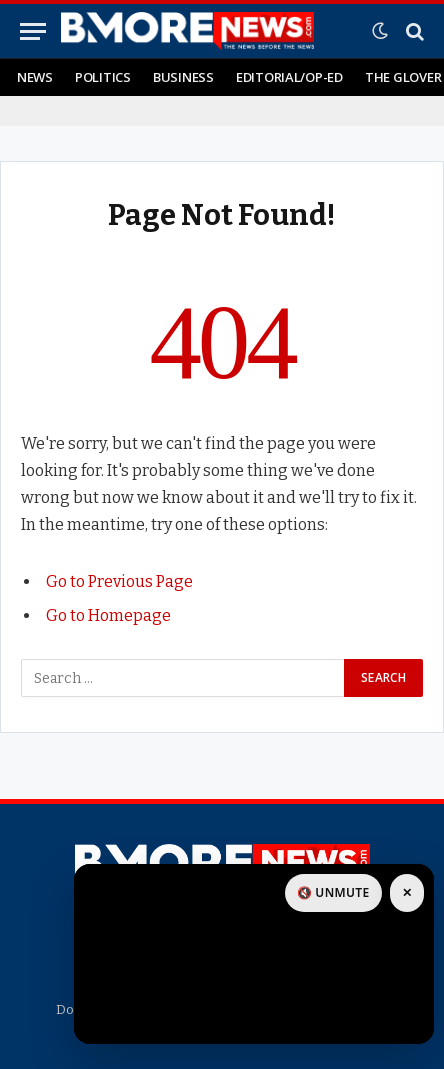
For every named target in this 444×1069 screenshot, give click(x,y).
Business (183, 77)
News (35, 77)
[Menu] (33, 31)
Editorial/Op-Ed (289, 77)
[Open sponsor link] (254, 954)
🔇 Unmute (333, 892)
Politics (103, 77)
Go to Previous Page (119, 581)
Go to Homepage (108, 615)
